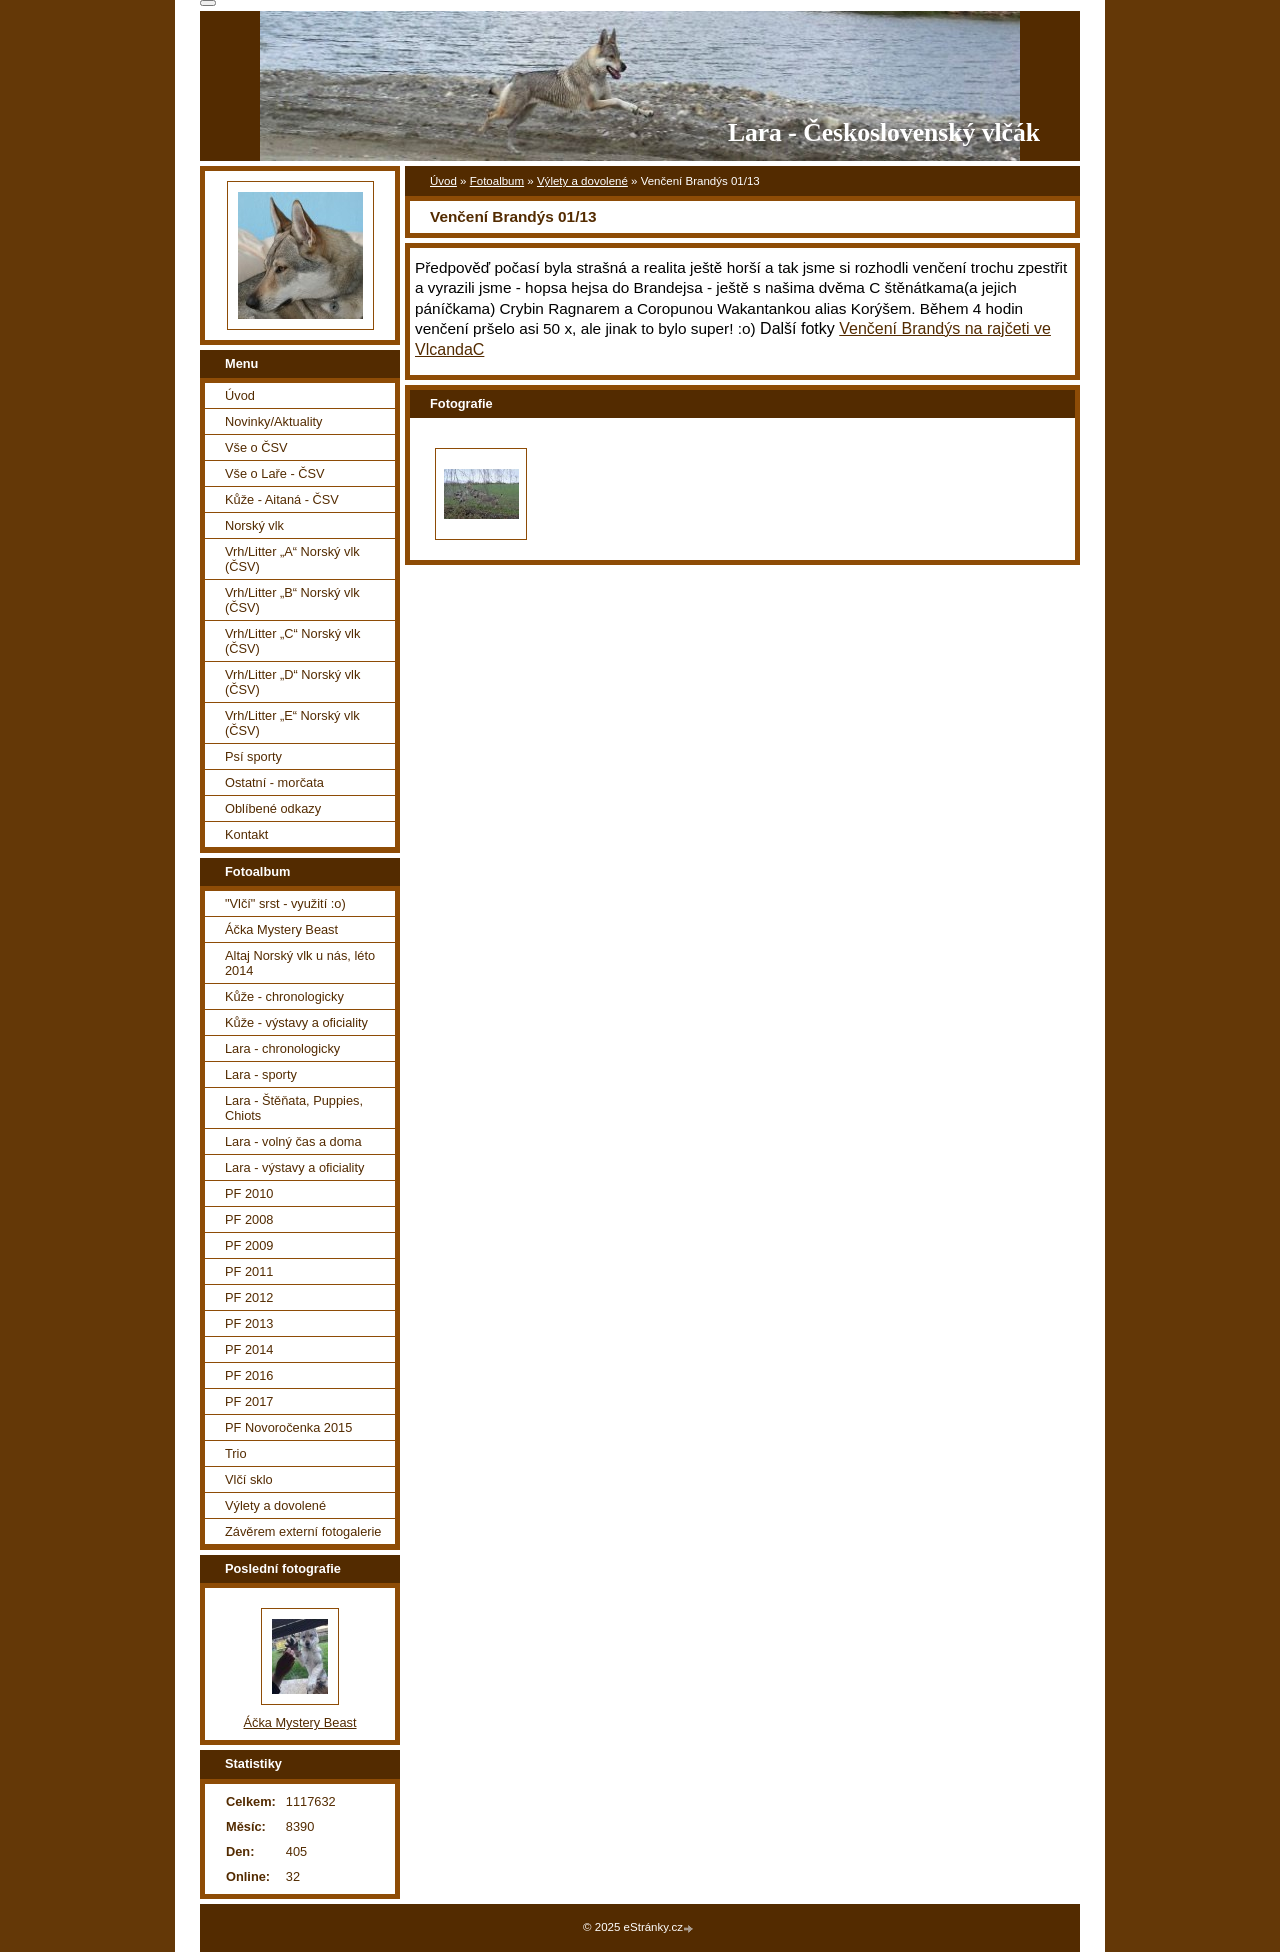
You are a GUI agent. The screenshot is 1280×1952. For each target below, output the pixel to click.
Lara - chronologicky (282, 1048)
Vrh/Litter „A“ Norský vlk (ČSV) (292, 559)
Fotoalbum (497, 181)
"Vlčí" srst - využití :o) (285, 903)
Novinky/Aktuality (273, 421)
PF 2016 (249, 1375)
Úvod (443, 181)
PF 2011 (249, 1271)
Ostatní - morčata (274, 782)
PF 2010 (249, 1193)
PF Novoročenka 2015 (288, 1427)
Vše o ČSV (256, 447)
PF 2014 (249, 1349)
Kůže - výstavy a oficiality (296, 1022)
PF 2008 (249, 1219)
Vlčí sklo (249, 1479)
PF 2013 (249, 1323)
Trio (236, 1453)
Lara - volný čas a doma (293, 1141)
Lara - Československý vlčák (884, 132)
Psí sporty (253, 756)
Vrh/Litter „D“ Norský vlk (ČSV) (292, 682)
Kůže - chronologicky (284, 996)
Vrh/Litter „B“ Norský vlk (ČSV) (292, 600)
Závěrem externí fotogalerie (303, 1531)
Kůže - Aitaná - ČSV (282, 499)
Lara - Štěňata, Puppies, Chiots (294, 1108)
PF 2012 (249, 1297)
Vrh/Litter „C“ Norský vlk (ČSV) (292, 641)
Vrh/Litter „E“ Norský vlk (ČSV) (292, 723)
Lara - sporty (261, 1074)
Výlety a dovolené (582, 181)
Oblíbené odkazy (273, 808)
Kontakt (246, 834)
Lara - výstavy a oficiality (294, 1167)
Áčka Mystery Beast (281, 929)
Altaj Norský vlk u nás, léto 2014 (300, 963)
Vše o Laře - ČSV (275, 473)
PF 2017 (249, 1401)
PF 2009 (249, 1245)
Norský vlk (254, 525)
